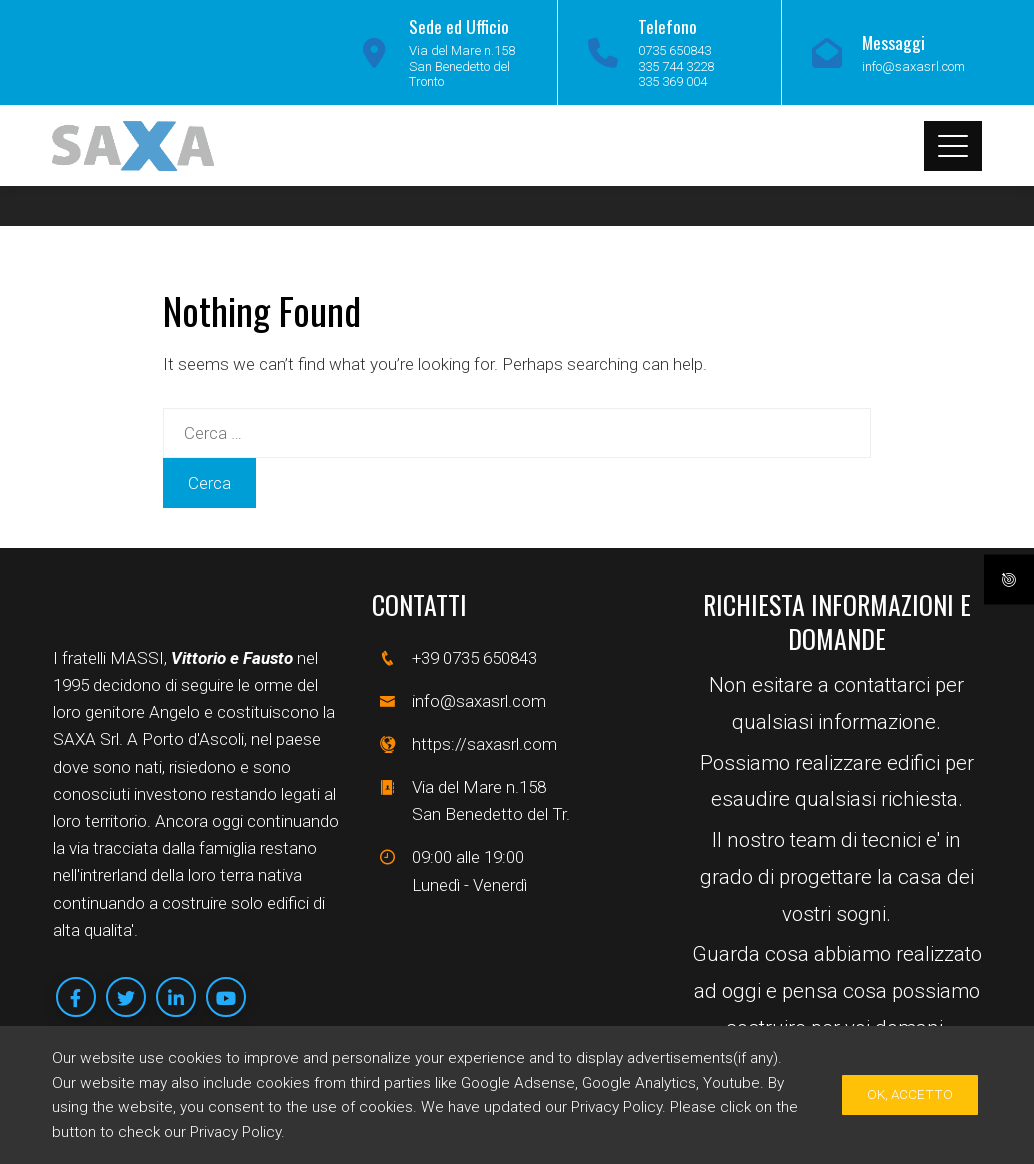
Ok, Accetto (910, 1094)
